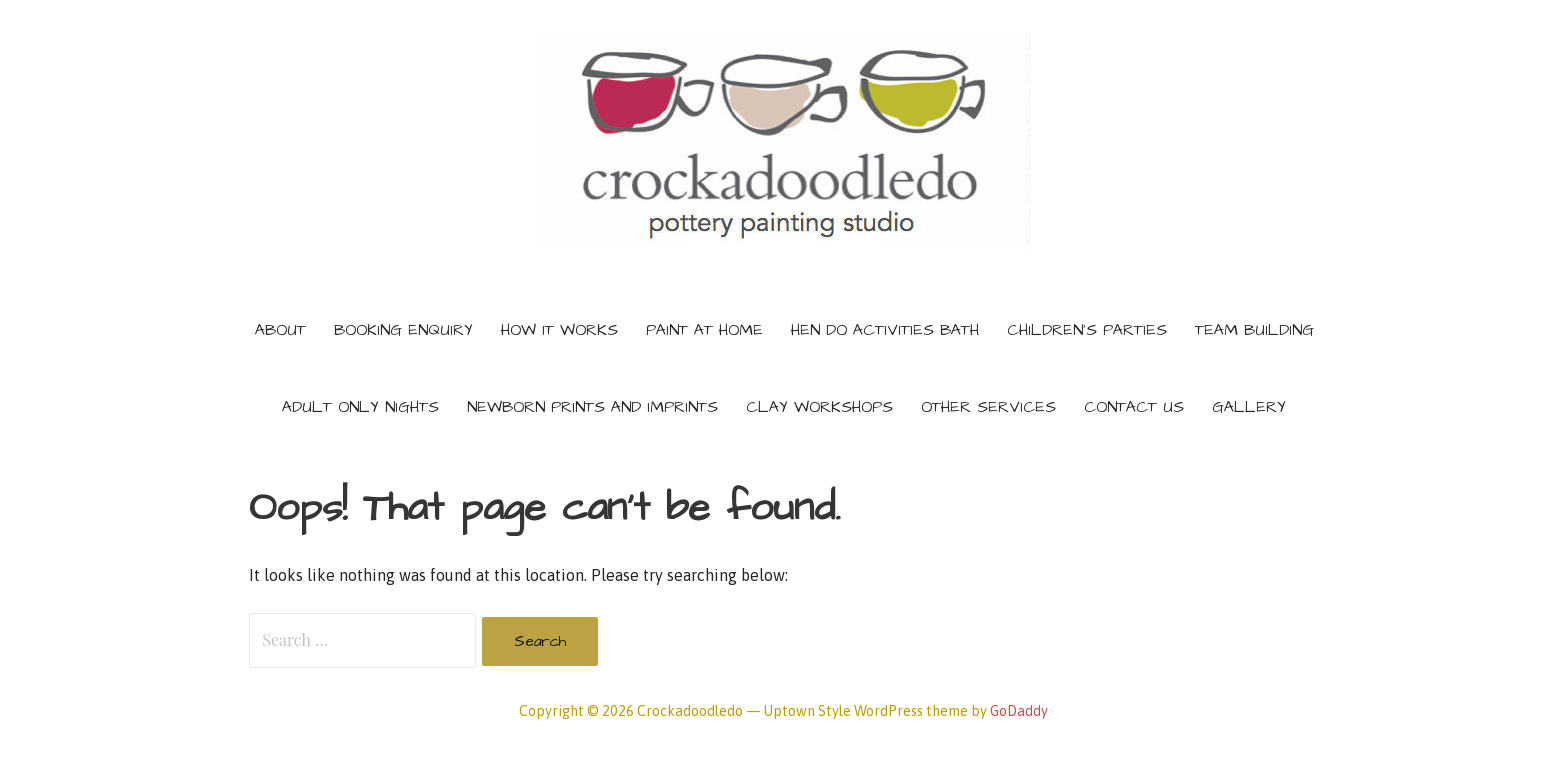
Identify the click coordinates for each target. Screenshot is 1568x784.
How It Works (559, 330)
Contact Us (1134, 407)
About (280, 330)
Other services (988, 407)
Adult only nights (360, 407)
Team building (1254, 330)
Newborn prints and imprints (592, 407)
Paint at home (704, 330)
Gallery (1249, 407)
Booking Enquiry (403, 330)
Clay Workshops (819, 407)
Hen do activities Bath (885, 330)
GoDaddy (1019, 711)
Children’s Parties (1087, 330)
